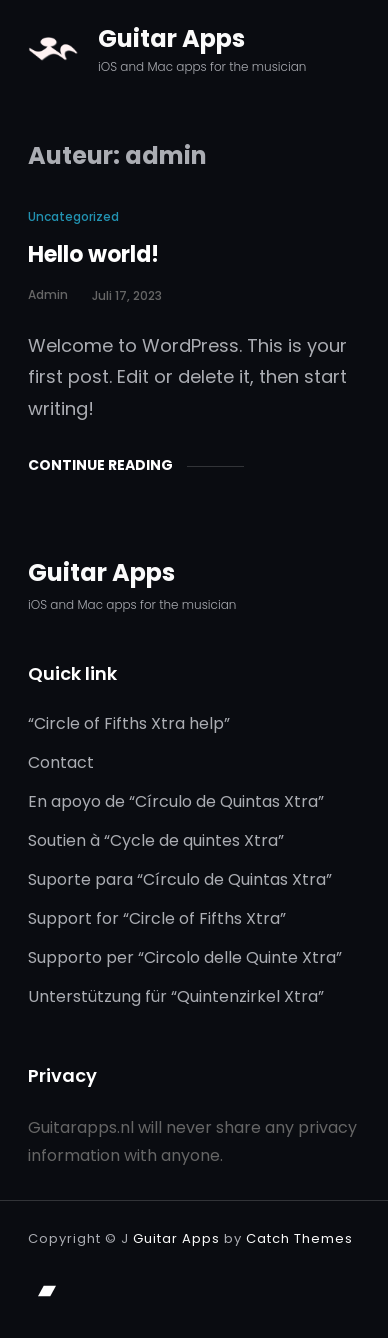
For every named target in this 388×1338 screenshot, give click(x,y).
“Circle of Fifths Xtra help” (129, 723)
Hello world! (93, 254)
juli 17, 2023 (127, 295)
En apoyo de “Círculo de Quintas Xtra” (176, 801)
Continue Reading (100, 465)
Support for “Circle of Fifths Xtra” (157, 918)
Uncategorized (73, 216)
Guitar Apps (171, 38)
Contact (61, 762)
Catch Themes (299, 1238)
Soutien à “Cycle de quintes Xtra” (156, 840)
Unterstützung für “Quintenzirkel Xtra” (176, 996)
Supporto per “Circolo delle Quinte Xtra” (185, 957)
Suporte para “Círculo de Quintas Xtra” (180, 879)
